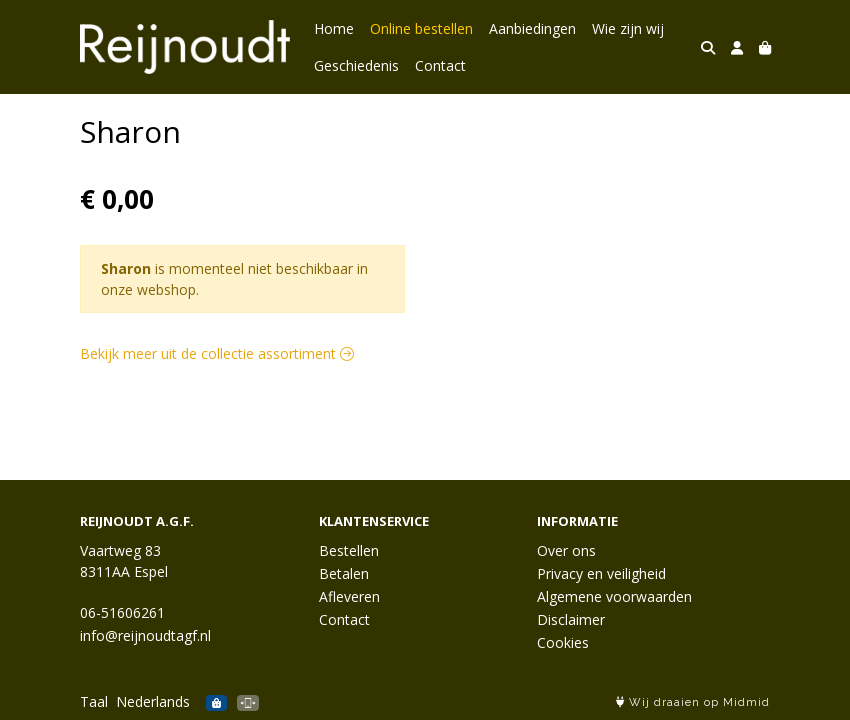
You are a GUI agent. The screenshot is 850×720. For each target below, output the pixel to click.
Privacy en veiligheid (601, 573)
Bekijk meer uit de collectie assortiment (217, 353)
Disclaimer (571, 619)
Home (334, 28)
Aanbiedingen (532, 28)
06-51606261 (122, 612)
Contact (440, 65)
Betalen (344, 573)
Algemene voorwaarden (614, 596)
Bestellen (349, 550)
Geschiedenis (356, 65)
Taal (94, 701)
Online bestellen (421, 28)
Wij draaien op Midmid (693, 702)
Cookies (563, 642)
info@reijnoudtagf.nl (145, 635)
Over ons (566, 550)
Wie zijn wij (628, 28)
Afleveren (349, 596)
